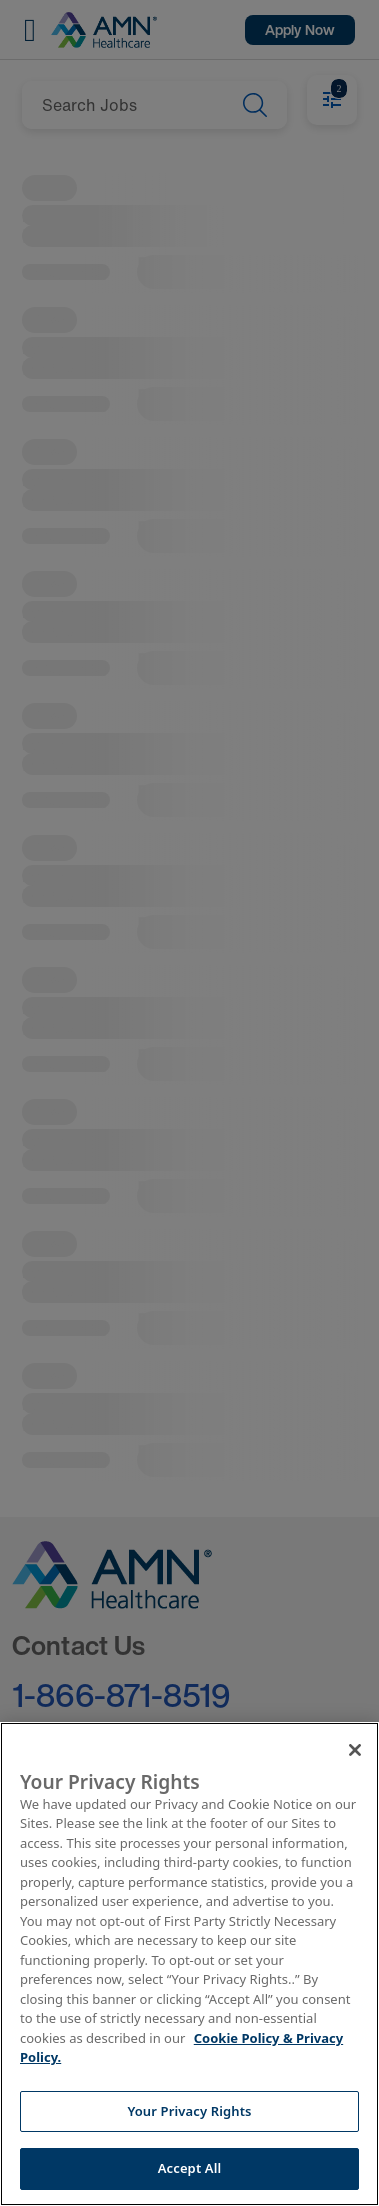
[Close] (355, 1750)
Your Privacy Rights (189, 2111)
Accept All (190, 2168)
